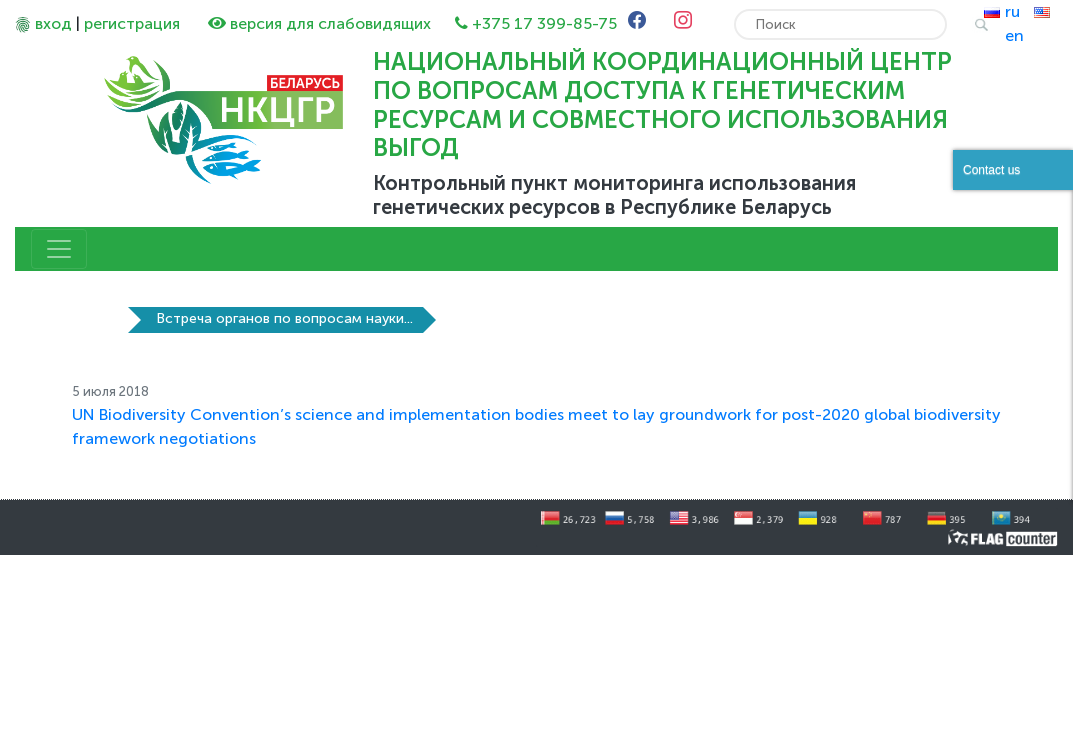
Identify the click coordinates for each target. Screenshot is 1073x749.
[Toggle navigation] (59, 249)
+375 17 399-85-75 (544, 23)
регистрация (132, 23)
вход (53, 23)
